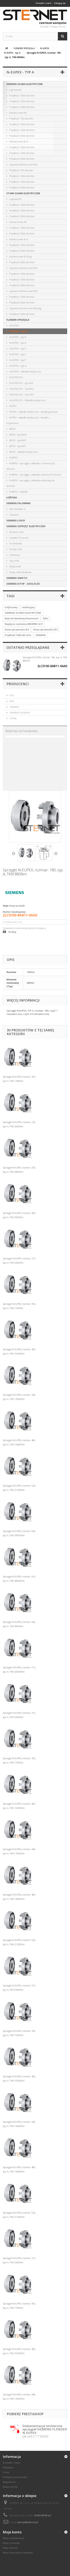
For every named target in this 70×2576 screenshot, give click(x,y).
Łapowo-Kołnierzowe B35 (23, 164)
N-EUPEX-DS (16, 377)
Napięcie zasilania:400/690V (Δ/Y (24, 624)
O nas (6, 2472)
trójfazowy (11, 607)
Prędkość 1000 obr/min (22, 95)
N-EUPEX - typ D (17, 348)
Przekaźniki (15, 543)
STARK (13, 718)
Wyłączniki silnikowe (20, 572)
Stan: (6, 905)
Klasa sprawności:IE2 (45, 629)
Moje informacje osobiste (18, 2552)
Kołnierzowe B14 (18, 141)
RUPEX (13, 406)
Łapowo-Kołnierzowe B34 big (25, 308)
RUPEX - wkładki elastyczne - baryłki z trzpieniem (28, 420)
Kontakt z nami (43, 3)
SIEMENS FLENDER (19, 712)
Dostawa (8, 2467)
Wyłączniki (15, 566)
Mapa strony (10, 2486)
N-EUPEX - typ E (17, 354)
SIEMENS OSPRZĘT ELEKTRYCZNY (26, 526)
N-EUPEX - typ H (17, 342)
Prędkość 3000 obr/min (22, 107)
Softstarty (14, 555)
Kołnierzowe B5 (18, 112)
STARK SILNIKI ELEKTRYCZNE (23, 193)
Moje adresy (10, 2547)
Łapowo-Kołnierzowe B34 (23, 291)
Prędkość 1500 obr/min (22, 101)
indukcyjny (28, 607)
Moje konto (12, 2532)
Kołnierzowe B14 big (20, 256)
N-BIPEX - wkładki (18, 491)
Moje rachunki (11, 2543)
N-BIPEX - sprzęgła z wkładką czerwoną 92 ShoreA (30, 466)
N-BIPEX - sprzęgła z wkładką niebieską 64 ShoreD (30, 483)
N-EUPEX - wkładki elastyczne (25, 371)
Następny (56, 853)
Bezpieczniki (16, 532)
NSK (11, 701)
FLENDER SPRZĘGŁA (17, 319)
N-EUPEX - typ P (17, 360)
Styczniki (14, 560)
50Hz (46, 618)
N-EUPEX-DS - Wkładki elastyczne (27, 400)
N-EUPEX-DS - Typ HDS (21, 394)
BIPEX (12, 428)
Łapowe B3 (15, 89)
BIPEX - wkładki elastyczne (23, 451)
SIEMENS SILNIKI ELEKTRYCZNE (24, 84)
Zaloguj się (59, 3)
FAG (11, 695)
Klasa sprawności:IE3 (17, 629)
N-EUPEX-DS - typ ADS (21, 383)
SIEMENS (40, 635)
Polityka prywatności (15, 2477)
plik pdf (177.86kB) (44, 2431)
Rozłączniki (15, 549)
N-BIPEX (13, 457)
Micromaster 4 (17, 509)
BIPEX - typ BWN (18, 434)
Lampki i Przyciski (18, 537)
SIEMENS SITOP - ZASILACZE (23, 583)
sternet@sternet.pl (27, 2522)
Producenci (18, 684)
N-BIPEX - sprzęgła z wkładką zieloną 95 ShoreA (35, 474)
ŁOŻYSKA (11, 497)
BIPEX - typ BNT (17, 446)
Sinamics (14, 514)
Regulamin (9, 2482)
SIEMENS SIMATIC (16, 578)
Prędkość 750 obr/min (21, 118)
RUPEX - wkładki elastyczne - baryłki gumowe (33, 411)
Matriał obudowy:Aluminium (21, 618)
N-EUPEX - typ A (18, 331)
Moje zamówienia (13, 2538)
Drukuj (12, 931)
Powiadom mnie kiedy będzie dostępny (24, 928)
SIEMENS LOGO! (15, 520)
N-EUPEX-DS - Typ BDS (21, 388)
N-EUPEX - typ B (17, 337)
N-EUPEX (14, 325)
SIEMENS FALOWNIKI (18, 503)
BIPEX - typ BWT (17, 440)
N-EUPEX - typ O (18, 365)
